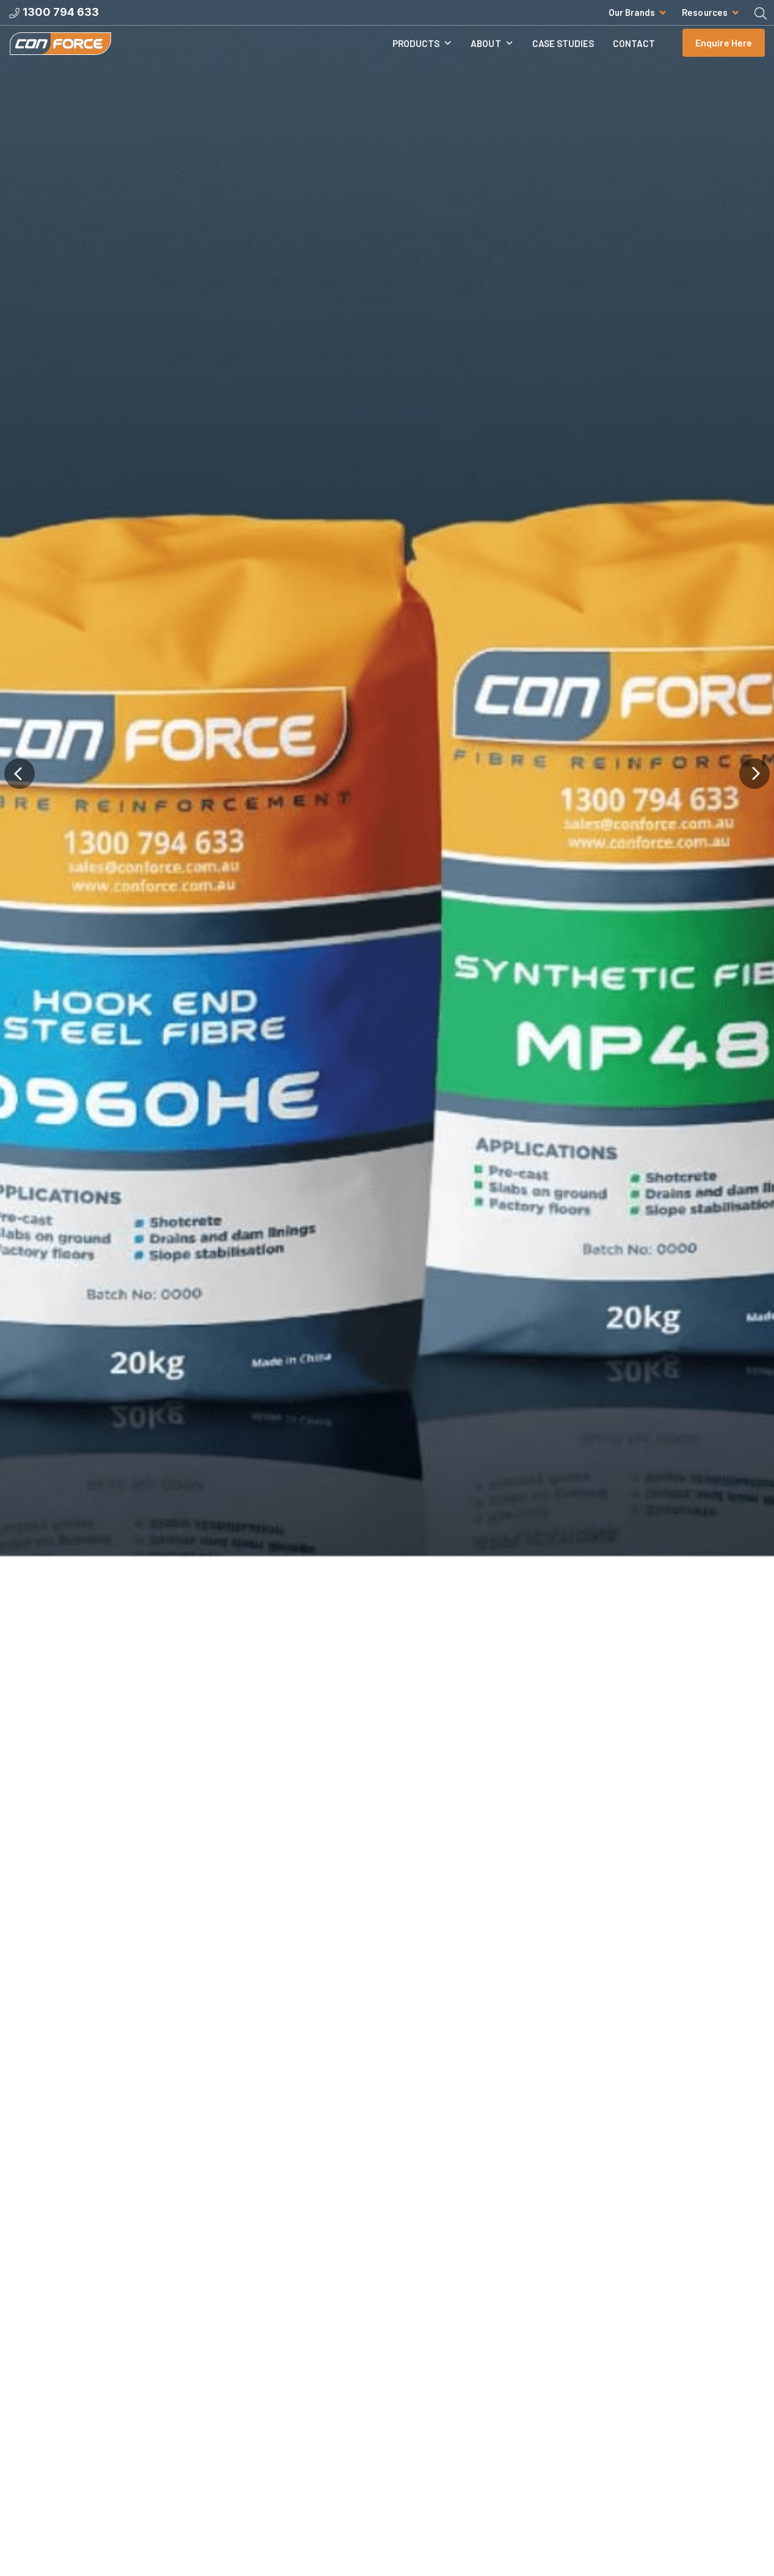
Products (422, 52)
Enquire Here (723, 51)
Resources (705, 12)
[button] (19, 1257)
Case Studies (563, 52)
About (492, 52)
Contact (634, 52)
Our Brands (632, 12)
